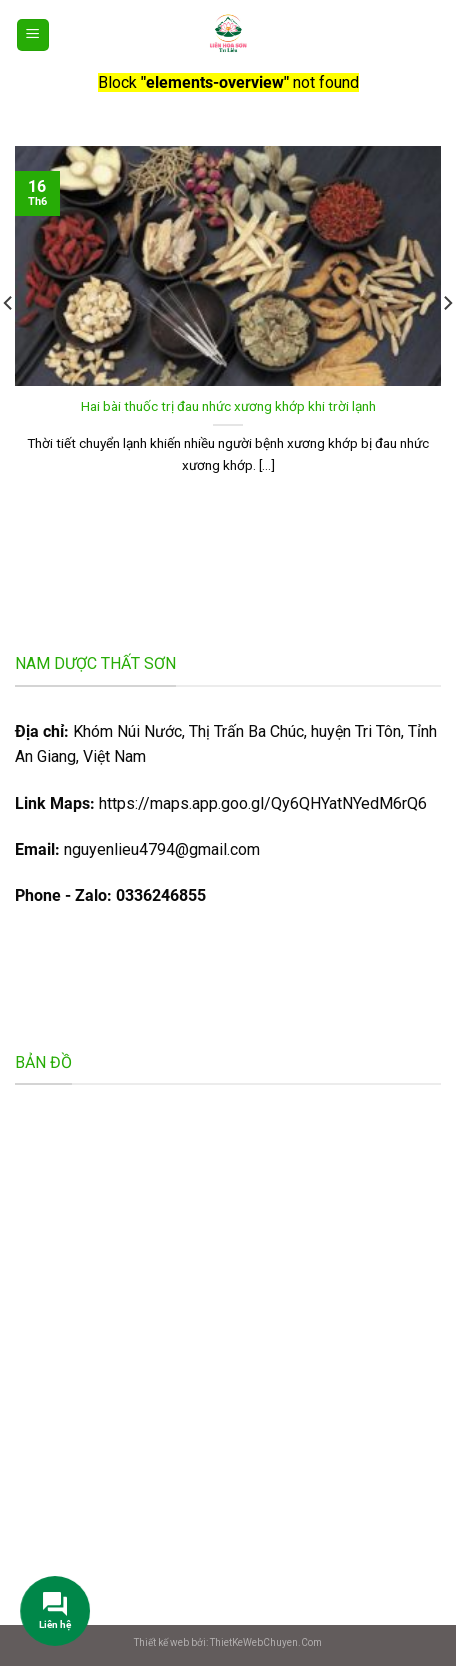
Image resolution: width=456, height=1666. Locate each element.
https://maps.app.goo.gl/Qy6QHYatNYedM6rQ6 (221, 803)
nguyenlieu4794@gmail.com (162, 849)
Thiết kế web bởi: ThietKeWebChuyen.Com (228, 1642)
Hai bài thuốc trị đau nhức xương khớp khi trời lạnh (228, 406)
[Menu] (33, 35)
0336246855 (161, 895)
